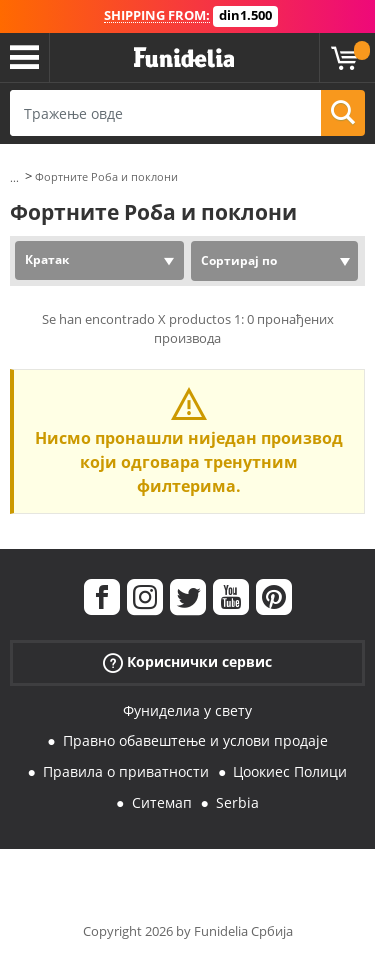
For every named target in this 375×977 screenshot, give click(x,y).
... (14, 177)
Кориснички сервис (187, 661)
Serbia (237, 802)
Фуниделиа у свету (187, 710)
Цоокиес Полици (290, 771)
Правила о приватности (126, 771)
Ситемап (162, 802)
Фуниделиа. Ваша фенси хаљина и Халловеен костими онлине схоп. (184, 58)
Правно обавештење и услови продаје (195, 740)
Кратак (47, 259)
